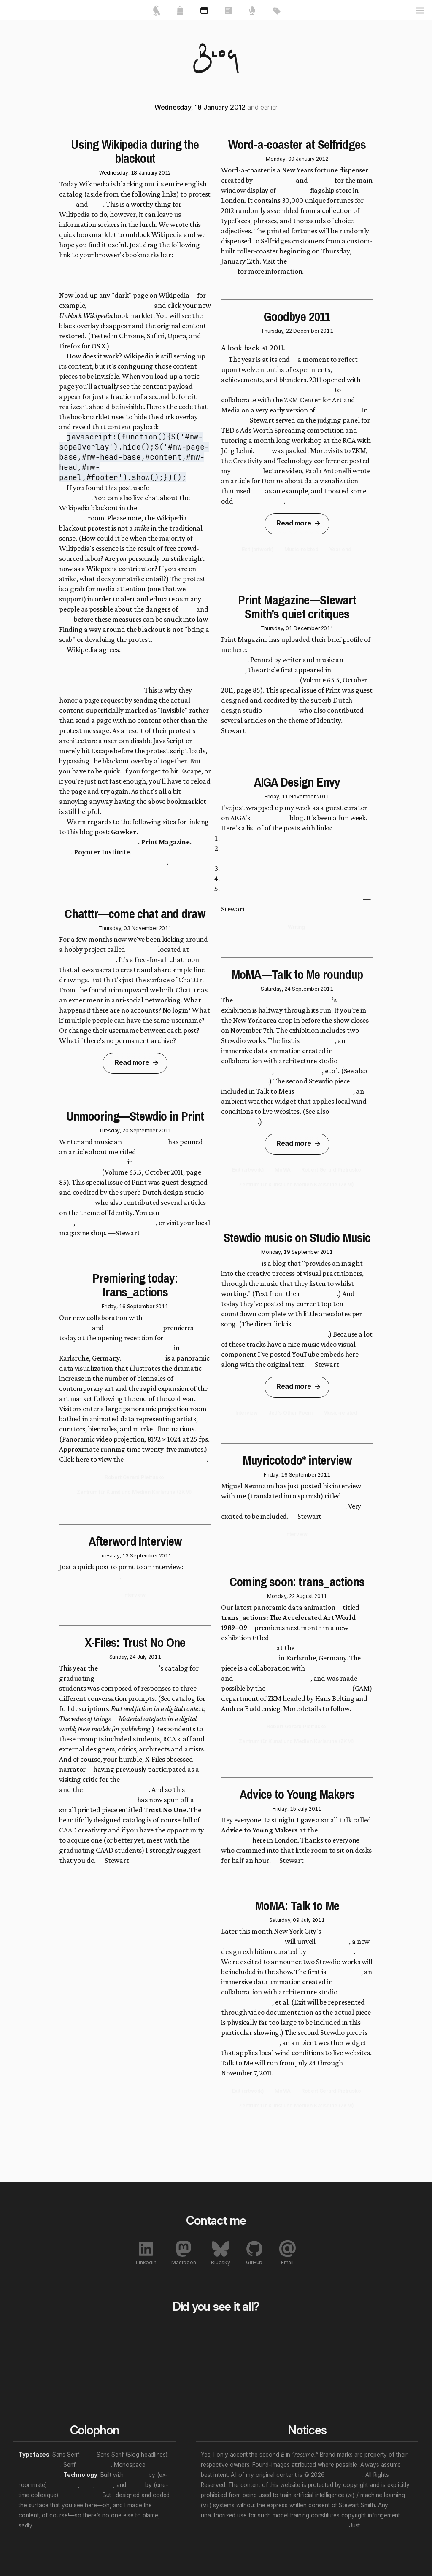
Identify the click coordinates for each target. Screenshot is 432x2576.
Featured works (42, 2346)
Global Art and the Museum (309, 1688)
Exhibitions (358, 2366)
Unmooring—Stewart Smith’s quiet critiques (288, 654)
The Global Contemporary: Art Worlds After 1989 (128, 1343)
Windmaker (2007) (324, 1091)
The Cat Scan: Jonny (251, 868)
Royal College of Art (129, 1668)
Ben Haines (63, 2485)
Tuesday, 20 (114, 1130)
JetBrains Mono (39, 2474)
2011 (165, 928)
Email (287, 2253)
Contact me (36, 2376)
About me (33, 2356)
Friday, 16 (113, 1306)
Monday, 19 (275, 1252)
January (148, 173)
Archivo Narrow (39, 2464)
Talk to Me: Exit (244, 1081)
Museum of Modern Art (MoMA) (283, 1000)
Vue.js (135, 2485)
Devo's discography (117, 305)
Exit (258, 491)
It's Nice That (274, 180)
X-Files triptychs (259, 501)
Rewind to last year (209, 2346)
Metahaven (76, 1202)
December (306, 331)
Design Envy (270, 818)
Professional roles (288, 2356)
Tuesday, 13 (113, 1555)
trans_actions (143, 1358)
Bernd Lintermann (133, 1327)
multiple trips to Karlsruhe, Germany (277, 389)
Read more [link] (131, 1062)
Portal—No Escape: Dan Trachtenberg (279, 878)
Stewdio (321, 180)
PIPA (96, 204)
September (143, 1130)
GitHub (254, 2253)
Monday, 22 (281, 1596)
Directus (136, 2474)
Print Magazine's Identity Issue (284, 675)
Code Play (247, 470)
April (263, 450)
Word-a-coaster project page (290, 266)
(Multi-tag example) (290, 2386)
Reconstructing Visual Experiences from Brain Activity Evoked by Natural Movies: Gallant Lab (291, 893)
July (142, 1657)
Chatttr (138, 949)
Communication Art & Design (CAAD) (153, 1678)
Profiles (354, 2376)
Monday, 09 (280, 159)
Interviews (358, 2386)
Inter (88, 2454)
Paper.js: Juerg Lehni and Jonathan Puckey (285, 838)
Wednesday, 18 (118, 173)
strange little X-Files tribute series (134, 1794)
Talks (107, 2356)
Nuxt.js (104, 2485)
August (304, 1596)
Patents (354, 2397)
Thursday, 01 (276, 628)
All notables (364, 2333)
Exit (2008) (318, 1040)
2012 (165, 173)
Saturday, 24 (276, 989)
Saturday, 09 (284, 1920)
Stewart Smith (344, 2474)
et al (86, 2485)
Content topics (283, 2346)
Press (351, 2346)
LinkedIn (146, 2253)
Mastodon (183, 2253)
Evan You (72, 2495)
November (144, 928)
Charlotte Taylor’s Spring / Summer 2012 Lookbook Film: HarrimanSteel (282, 853)
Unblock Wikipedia (89, 275)
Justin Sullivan (145, 1141)
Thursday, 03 (114, 928)
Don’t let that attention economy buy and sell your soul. (274, 2525)
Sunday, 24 (122, 1657)
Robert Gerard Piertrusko (272, 1678)
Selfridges (292, 190)
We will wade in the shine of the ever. (84, 2525)
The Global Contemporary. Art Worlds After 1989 (291, 1642)
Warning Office (298, 1071)
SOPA (67, 204)
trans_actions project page (165, 1459)
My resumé (35, 2366)
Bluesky (220, 2253)
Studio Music (240, 1263)
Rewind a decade (206, 2356)
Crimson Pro (94, 2464)
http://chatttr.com (87, 959)
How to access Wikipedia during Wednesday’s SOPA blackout (133, 857)
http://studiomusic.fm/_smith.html (274, 1334)
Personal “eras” (285, 2376)
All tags (275, 2333)
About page (319, 1293)
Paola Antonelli (331, 1951)
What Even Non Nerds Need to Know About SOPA (133, 836)
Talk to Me (354, 1000)
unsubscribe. (378, 2525)
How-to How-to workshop (160, 1779)
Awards (354, 2356)
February (234, 420)
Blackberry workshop (116, 1789)
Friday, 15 (284, 1808)
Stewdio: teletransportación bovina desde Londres (294, 1501)
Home (30, 2333)
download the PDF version (116, 1222)
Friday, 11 (276, 796)
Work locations (284, 2366)
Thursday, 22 (276, 331)
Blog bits (197, 2333)
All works (116, 2333)
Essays (110, 2346)
